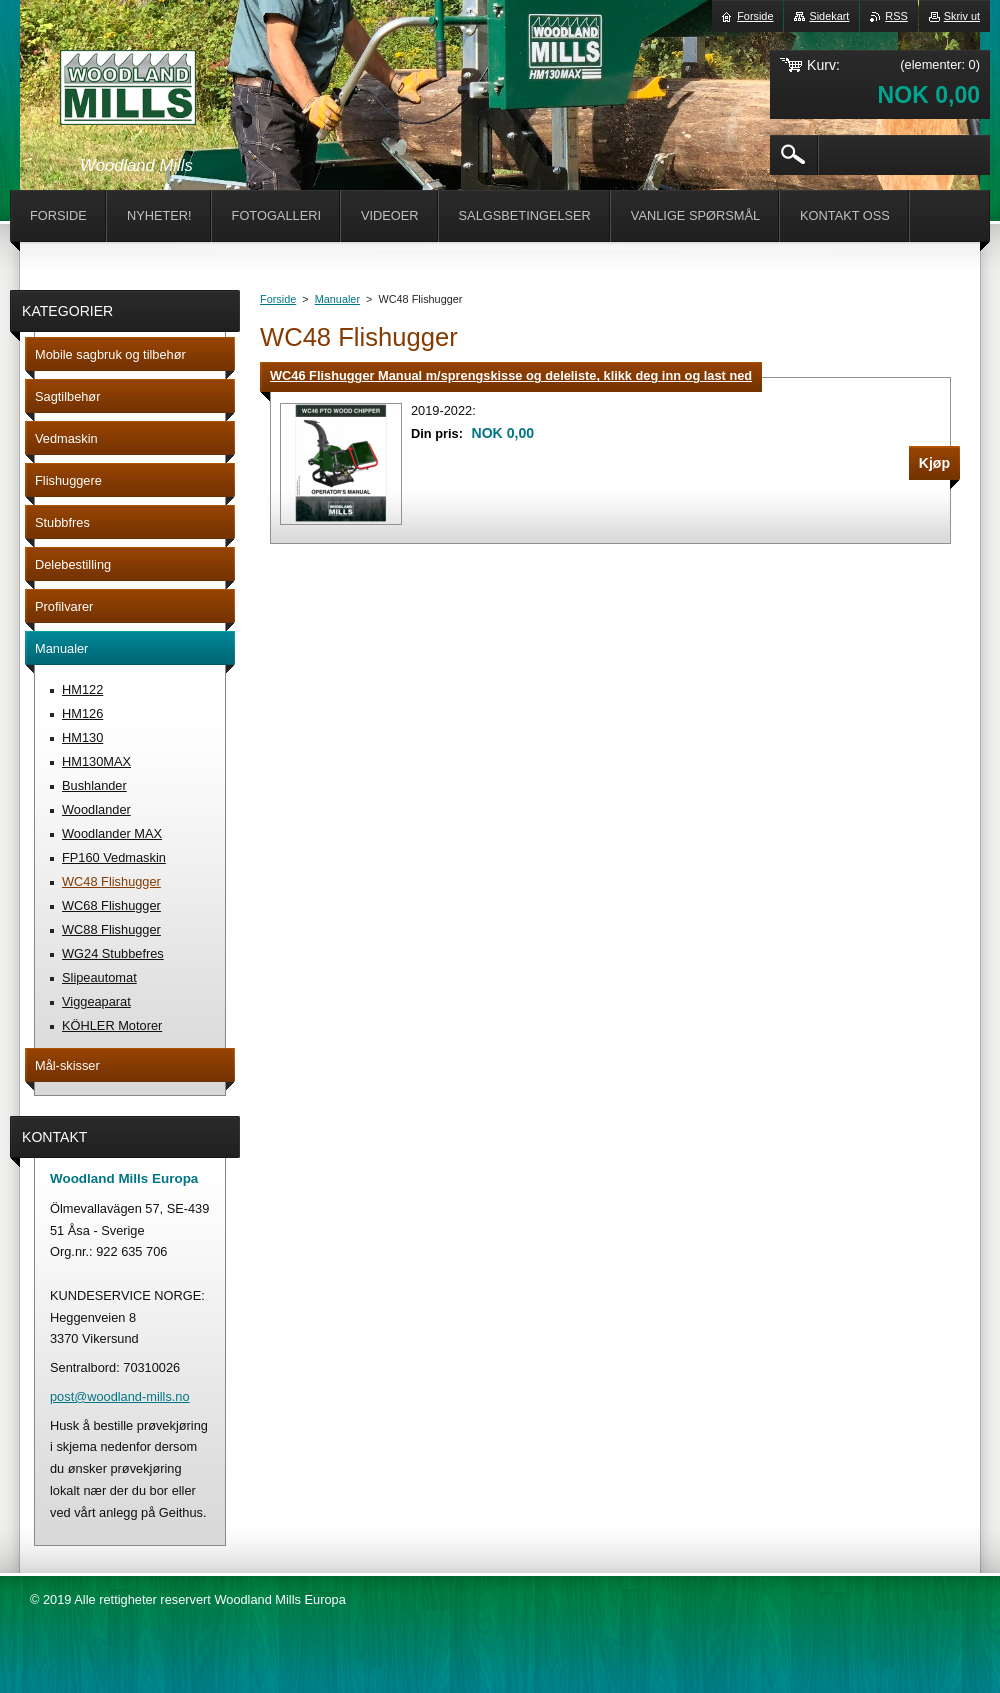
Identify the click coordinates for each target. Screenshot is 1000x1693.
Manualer (337, 299)
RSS (896, 16)
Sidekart (829, 16)
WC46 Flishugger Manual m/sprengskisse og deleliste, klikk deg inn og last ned (511, 375)
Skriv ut (962, 16)
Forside (278, 299)
